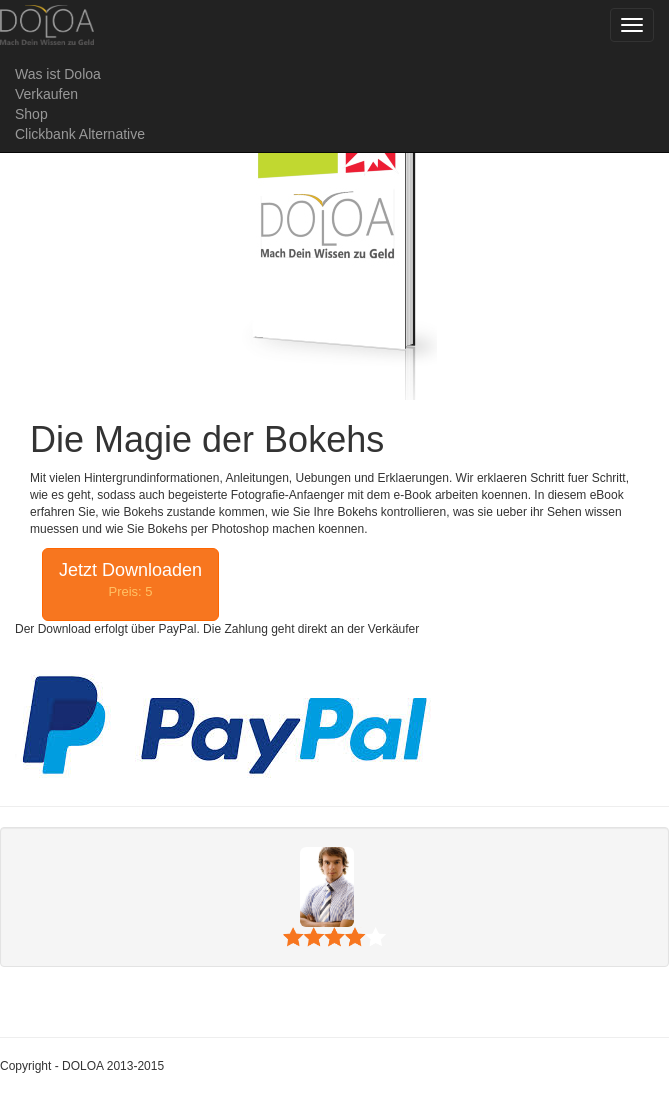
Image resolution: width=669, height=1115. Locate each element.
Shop (31, 114)
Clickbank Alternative (80, 134)
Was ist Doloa (58, 74)
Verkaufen (46, 94)
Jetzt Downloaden (130, 580)
